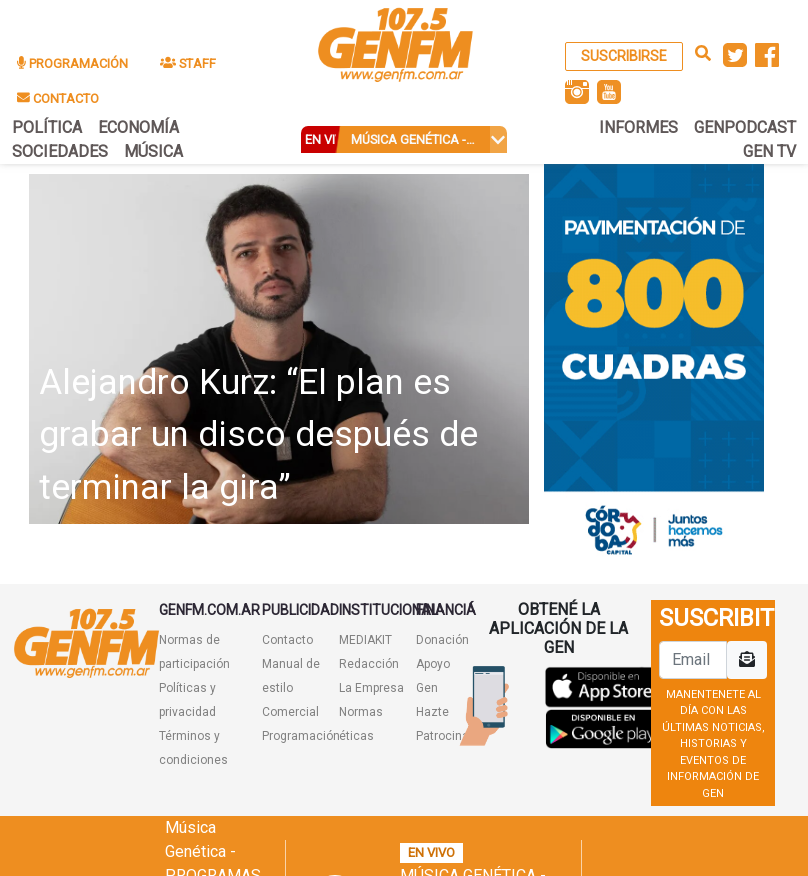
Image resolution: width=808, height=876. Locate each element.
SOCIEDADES (60, 151)
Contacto (287, 640)
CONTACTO (58, 98)
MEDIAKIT (365, 640)
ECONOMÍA (138, 127)
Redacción (369, 664)
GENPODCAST (745, 127)
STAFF (188, 63)
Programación (301, 736)
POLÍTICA (47, 127)
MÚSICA (153, 151)
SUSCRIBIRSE (624, 56)
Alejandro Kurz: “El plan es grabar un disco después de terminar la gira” (258, 435)
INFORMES (638, 127)
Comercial (290, 712)
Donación (442, 640)
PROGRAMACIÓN (72, 63)
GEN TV (769, 151)
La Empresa (371, 688)
